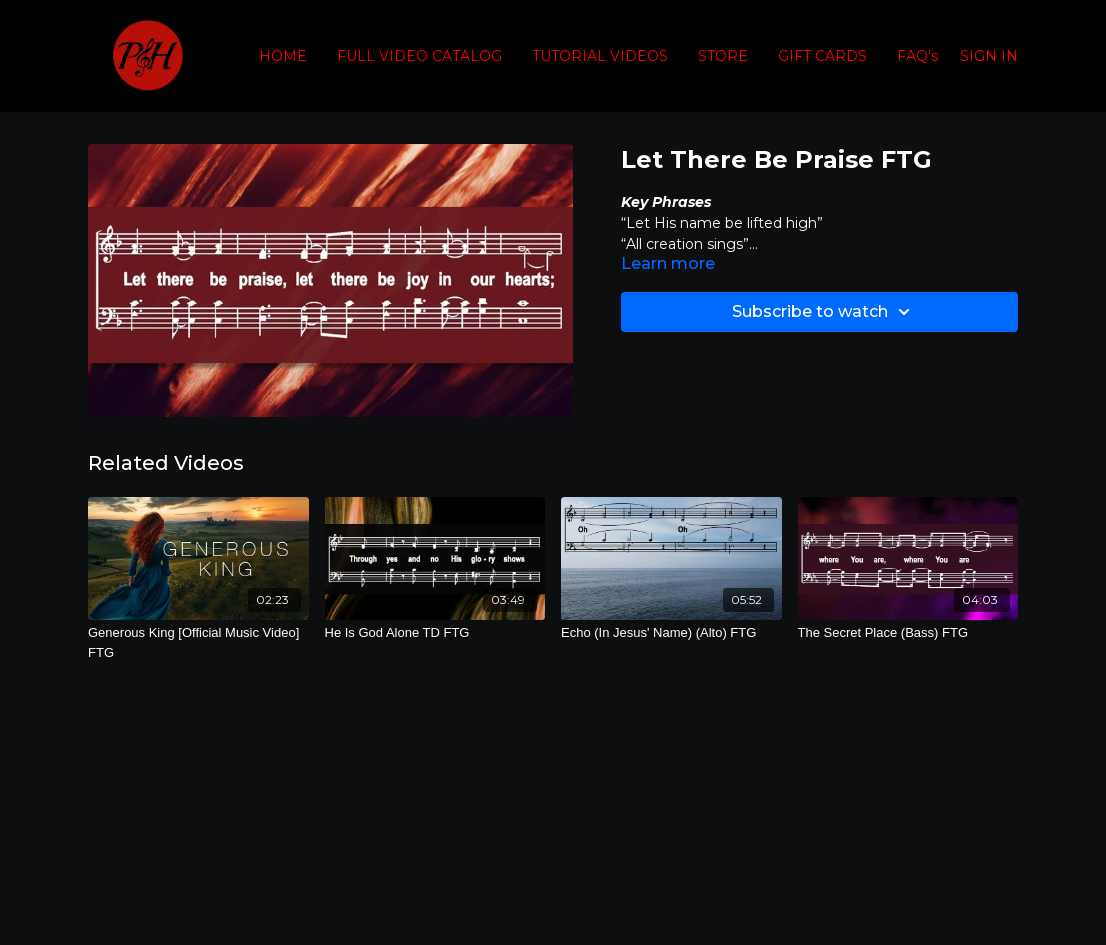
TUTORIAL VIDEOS (600, 56)
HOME (283, 56)
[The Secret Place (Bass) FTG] (908, 633)
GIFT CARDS (822, 56)
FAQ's (917, 56)
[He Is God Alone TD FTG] (435, 633)
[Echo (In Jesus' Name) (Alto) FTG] (671, 633)
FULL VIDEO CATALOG (419, 56)
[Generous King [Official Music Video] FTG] (198, 642)
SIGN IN (989, 56)
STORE (723, 56)
